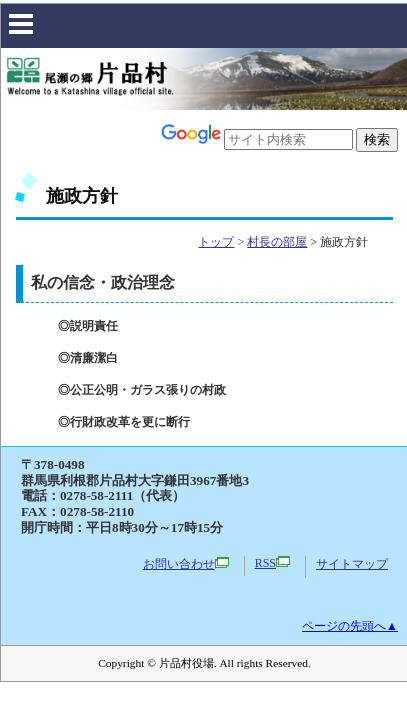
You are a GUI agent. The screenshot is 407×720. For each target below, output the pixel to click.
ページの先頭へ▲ (350, 626)
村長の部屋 (277, 242)
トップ (216, 242)
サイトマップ (352, 564)
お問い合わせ (186, 564)
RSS (272, 563)
